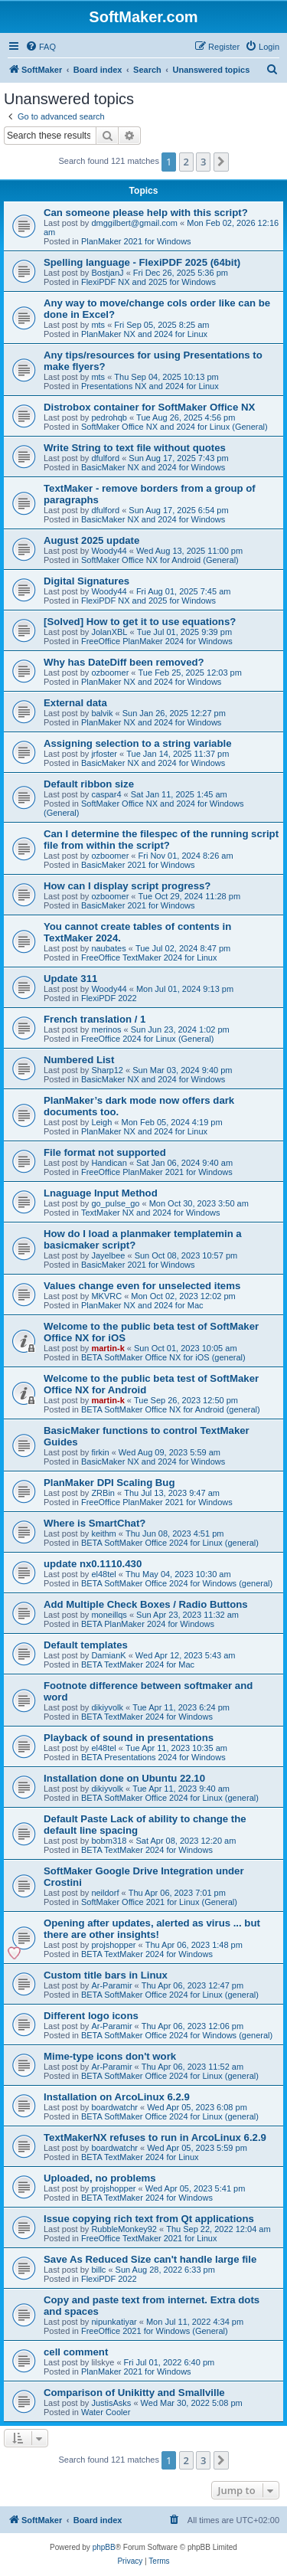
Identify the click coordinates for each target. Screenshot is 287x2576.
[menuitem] (40, 47)
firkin (100, 1452)
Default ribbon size (89, 784)
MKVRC (106, 1296)
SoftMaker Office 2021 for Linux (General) (159, 1902)
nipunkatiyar (113, 2321)
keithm (103, 1533)
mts (98, 324)
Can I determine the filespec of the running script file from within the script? (161, 839)
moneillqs (108, 1614)
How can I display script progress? (127, 886)
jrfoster (104, 753)
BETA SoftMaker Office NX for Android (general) (170, 1409)
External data (75, 703)
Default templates (86, 1645)
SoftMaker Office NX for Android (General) (160, 560)
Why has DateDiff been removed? (124, 662)
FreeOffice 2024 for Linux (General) (147, 1038)
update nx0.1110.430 (93, 1563)
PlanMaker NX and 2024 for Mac (142, 1305)
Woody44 (108, 550)
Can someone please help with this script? (146, 212)
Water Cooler (105, 2412)
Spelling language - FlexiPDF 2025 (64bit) (142, 262)
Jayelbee (108, 1255)
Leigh (101, 1122)
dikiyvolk (107, 1707)
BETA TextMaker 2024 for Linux (140, 2157)
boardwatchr (114, 2107)
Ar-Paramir (111, 1985)
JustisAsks (111, 2402)
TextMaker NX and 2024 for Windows (150, 1212)
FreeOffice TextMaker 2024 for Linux (149, 957)
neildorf (105, 1892)
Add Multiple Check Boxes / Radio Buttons (146, 1604)
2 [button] (186, 162)
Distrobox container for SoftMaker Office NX (149, 407)
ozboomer (110, 672)
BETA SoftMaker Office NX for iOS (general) (163, 1357)
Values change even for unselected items (142, 1285)
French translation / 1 (94, 1019)
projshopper (113, 1944)
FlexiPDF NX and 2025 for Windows (148, 281)
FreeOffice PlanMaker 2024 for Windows (157, 641)
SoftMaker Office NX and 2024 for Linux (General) (174, 426)
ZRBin (103, 1492)
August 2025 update (91, 540)
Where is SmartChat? (94, 1523)
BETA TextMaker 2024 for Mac (137, 1664)
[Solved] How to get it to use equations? (140, 621)
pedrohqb (109, 417)
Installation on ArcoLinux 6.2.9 (117, 2097)
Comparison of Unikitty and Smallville (134, 2392)
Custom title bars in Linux (106, 1975)
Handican (108, 1162)
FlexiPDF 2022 (109, 998)
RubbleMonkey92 (124, 2229)
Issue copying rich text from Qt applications (149, 2218)
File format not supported (105, 1152)
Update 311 (70, 978)
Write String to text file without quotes (135, 447)
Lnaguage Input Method (101, 1193)
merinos (106, 1029)
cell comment (76, 2352)
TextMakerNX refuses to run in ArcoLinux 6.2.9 (155, 2137)
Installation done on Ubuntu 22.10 (124, 1778)
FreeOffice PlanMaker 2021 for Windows (157, 1172)
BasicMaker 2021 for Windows (138, 864)
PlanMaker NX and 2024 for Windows (151, 681)
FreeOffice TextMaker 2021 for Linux (149, 2238)
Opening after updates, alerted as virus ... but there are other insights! (152, 1928)
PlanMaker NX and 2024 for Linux (144, 334)
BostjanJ (107, 272)
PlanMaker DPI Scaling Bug (109, 1482)
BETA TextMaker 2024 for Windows (147, 1716)
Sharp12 (107, 1070)
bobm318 (108, 1840)
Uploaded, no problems (100, 2178)
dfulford (105, 458)
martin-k (107, 1348)
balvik (102, 713)
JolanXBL (109, 632)
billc (98, 2269)
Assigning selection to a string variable (138, 743)
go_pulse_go (115, 1203)
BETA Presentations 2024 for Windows (153, 1757)
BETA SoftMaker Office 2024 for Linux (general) (170, 1542)
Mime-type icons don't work (110, 2056)
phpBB (104, 2547)
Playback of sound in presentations (129, 1737)
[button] (221, 161)
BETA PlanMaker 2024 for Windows (147, 1623)
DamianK (108, 1655)
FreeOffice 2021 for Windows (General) (154, 2330)
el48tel (103, 1574)
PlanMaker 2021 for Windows (136, 241)
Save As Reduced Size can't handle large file (150, 2259)
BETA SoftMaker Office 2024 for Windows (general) (176, 1583)
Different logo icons (91, 2015)
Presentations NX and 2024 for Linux (150, 386)
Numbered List (79, 1059)
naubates (108, 948)
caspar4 (106, 794)
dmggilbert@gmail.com (134, 222)
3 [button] (203, 162)
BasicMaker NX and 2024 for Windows (153, 467)
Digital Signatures (86, 581)
